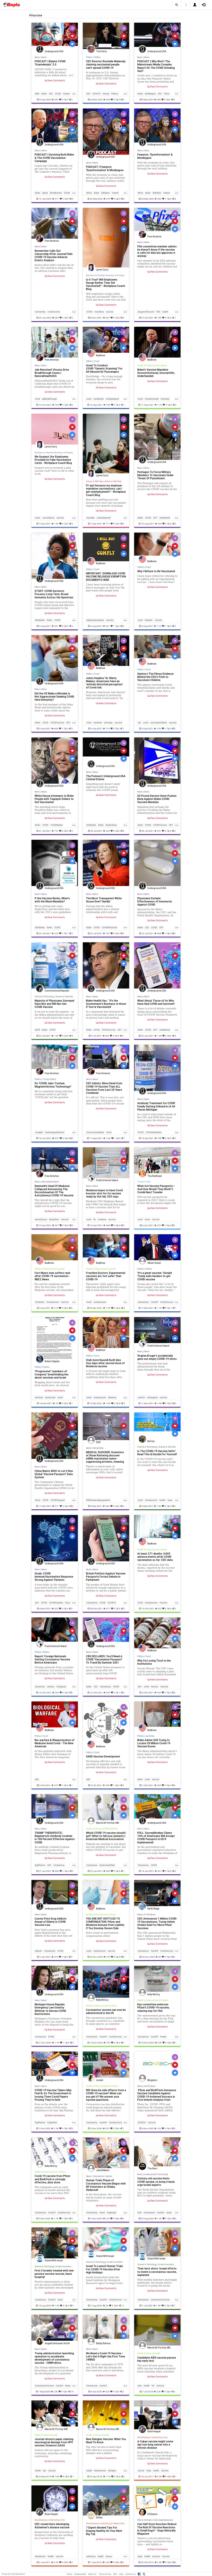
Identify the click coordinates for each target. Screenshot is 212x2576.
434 (158, 523)
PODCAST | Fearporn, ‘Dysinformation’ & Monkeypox (105, 168)
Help (121, 2574)
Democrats (50, 1397)
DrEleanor (152, 2514)
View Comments (55, 80)
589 (158, 198)
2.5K (158, 2476)
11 (121, 2305)
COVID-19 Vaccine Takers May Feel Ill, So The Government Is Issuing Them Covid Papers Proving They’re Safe (53, 2094)
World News (150, 2086)
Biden (44, 93)
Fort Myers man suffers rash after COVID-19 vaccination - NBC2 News (52, 1276)
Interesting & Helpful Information (116, 2523)
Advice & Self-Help (94, 481)
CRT (155, 518)
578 (55, 933)
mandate (90, 518)
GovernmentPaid (107, 1865)
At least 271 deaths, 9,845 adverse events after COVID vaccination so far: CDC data (155, 1556)
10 (71, 2391)
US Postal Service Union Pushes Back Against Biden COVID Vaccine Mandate (157, 799)
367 (55, 1225)
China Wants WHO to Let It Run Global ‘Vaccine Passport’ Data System (54, 1474)
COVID (58, 93)
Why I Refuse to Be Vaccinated (156, 571)
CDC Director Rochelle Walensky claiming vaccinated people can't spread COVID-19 (106, 64)
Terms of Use (105, 2574)
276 (157, 1225)
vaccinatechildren (158, 722)
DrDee (99, 2517)
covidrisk (97, 722)
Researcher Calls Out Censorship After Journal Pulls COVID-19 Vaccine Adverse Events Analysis (54, 255)
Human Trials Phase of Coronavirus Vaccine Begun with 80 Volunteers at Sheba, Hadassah (106, 2185)
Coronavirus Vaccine (102, 2176)
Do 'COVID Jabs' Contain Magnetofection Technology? (53, 1085)
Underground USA (54, 51)
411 (55, 198)
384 (55, 317)
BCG (140, 2212)
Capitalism (52, 2122)
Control (115, 193)
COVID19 (96, 93)
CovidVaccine (166, 1302)
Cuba (148, 2470)
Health (163, 2036)
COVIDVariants (56, 1602)
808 (55, 1871)
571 (55, 1506)
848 (106, 1871)
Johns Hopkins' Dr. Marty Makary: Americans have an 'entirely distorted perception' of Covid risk (104, 682)
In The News (149, 1914)
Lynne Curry (102, 269)
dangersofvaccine (146, 312)
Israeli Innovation (63, 2266)
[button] (177, 5)
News (37, 57)
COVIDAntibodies (153, 1132)
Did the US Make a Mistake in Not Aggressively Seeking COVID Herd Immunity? (54, 696)
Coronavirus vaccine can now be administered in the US (106, 2011)
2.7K (54, 2562)
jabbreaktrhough (49, 399)
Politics (89, 57)
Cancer (141, 2470)
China (166, 93)
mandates (99, 312)
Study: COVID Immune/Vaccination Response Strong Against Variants (54, 1576)
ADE (37, 1779)
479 (54, 1785)
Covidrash (39, 1302)
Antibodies (40, 620)
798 (158, 317)
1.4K (158, 1403)
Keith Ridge (153, 1908)
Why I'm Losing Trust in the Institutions (154, 1662)
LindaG (99, 2080)
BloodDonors (56, 193)
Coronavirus (143, 1302)
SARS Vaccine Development (103, 1756)
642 (106, 1692)
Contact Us (130, 2574)
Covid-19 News (110, 2005)
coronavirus (91, 1865)
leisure (109, 2556)
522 (55, 1608)
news (169, 1500)
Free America (52, 240)
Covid (96, 361)
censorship (40, 312)
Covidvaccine (52, 1302)
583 (157, 99)
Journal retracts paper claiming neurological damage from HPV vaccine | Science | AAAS (54, 2442)
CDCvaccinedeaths (95, 1132)
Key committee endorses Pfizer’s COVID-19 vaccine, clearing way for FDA (153, 2007)
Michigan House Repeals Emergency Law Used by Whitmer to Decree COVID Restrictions (50, 2009)
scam (37, 518)
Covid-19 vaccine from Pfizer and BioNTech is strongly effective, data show (52, 2179)
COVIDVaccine (57, 722)
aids (140, 2385)
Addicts (38, 1951)
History (106, 93)
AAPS (37, 1030)
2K (158, 1956)
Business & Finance (95, 275)
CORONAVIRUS (110, 1828)
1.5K (106, 1307)
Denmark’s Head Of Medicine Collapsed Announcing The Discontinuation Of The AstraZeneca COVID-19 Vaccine (54, 1190)
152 (157, 2128)
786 (106, 404)
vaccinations (48, 518)
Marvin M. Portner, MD (107, 1822)
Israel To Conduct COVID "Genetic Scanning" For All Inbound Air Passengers (104, 368)
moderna (102, 1219)
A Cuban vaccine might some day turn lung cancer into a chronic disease (155, 2444)
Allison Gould (154, 1262)
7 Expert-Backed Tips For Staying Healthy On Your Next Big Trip (104, 2530)
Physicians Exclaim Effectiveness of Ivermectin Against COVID (154, 901)
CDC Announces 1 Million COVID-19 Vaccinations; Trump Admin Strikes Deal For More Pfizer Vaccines (157, 1923)
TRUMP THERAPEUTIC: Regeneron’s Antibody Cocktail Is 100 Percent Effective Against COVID (55, 1837)
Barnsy (151, 1441)
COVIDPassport (58, 1500)
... (73, 93)
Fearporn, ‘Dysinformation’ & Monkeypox (155, 156)
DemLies (39, 1397)
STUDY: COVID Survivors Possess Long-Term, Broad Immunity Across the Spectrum (54, 594)
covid (37, 399)
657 (55, 1138)
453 (55, 99)
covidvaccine (54, 312)
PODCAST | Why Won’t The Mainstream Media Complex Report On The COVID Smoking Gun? (156, 66)
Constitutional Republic (57, 990)
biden (140, 1779)
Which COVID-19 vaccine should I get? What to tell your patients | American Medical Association (106, 1836)
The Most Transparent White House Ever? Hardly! (104, 900)
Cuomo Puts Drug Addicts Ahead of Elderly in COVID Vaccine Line (51, 1921)
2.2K (158, 2042)
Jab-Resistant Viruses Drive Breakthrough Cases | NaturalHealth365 (52, 373)
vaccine (109, 312)
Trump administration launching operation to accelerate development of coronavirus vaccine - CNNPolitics (54, 2358)
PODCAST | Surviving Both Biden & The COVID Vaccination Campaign (54, 157)
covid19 (141, 1397)
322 (158, 1608)
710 (55, 830)
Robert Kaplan (52, 1361)
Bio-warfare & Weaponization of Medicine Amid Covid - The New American (54, 1743)
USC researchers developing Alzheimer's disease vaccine (52, 2525)
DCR (98, 1442)
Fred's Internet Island (107, 1180)
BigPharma (40, 1865)
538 (106, 99)
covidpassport (112, 399)
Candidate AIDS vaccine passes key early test (156, 2359)
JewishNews (102, 2170)
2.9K (158, 2562)
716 (106, 728)
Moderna (112, 1397)
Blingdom (152, 2080)
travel (147, 1219)
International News (50, 1181)
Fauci (67, 1602)
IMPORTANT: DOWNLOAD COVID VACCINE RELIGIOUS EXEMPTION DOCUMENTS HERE (106, 576)
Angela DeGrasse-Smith (57, 2343)
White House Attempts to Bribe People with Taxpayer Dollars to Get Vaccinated (54, 799)
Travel (140, 1181)
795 (106, 933)
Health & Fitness (145, 365)
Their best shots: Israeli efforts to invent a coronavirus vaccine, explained (157, 2271)
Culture (66, 93)
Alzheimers (40, 2556)
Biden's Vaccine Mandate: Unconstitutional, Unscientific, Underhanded (156, 373)
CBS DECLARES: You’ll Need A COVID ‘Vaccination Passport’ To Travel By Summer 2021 (104, 1659)
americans (40, 1686)
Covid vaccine (160, 365)
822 (106, 1035)
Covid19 (154, 1302)
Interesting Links (160, 2437)
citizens (50, 1686)
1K (55, 1403)
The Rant (152, 2168)
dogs (140, 2556)
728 (55, 404)
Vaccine (65, 1219)
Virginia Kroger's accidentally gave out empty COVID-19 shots (157, 1357)
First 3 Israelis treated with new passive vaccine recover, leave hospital (54, 2273)
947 (106, 317)
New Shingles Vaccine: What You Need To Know (106, 2440)
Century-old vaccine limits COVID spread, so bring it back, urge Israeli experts (156, 2181)
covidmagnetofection (54, 1132)
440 (106, 1506)
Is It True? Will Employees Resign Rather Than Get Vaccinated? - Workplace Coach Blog (105, 284)
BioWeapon (150, 93)
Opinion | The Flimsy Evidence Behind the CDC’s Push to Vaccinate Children (155, 677)
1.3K (54, 523)
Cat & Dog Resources (163, 2520)
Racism (154, 1686)
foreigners (61, 1686)
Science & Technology (44, 996)
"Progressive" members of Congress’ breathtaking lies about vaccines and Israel (52, 1374)
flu (94, 1219)
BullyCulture (111, 825)
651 (158, 1871)
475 (106, 2128)
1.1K (158, 404)
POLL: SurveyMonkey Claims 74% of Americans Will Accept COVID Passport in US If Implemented (156, 1837)
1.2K (157, 728)
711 (106, 523)
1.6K (106, 1138)
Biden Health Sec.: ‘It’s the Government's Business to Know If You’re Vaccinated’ (106, 1004)
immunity (108, 722)
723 (107, 1956)
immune (156, 2556)
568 (106, 1785)
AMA (37, 93)
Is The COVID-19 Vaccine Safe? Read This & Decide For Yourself (157, 1452)
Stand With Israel (54, 2260)
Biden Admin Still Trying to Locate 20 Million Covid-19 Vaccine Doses (153, 1743)
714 (54, 1307)
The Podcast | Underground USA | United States (105, 777)
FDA (158, 312)
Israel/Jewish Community (156, 2174)
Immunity (165, 399)
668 (54, 728)
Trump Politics (49, 1079)
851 (55, 625)
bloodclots (54, 1219)
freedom (149, 620)
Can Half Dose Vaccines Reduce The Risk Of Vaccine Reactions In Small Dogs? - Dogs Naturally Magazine (157, 2528)
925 (106, 2391)
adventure (91, 2556)
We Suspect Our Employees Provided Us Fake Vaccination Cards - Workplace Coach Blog (53, 460)
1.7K (55, 2042)
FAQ (115, 2574)
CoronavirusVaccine (160, 2299)
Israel (60, 1397)
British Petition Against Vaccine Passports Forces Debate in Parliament (105, 1576)
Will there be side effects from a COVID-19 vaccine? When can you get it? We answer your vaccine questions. (106, 2094)
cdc (139, 722)
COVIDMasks (57, 825)
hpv (44, 2470)
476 (106, 198)
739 (107, 2042)
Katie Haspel (153, 2431)
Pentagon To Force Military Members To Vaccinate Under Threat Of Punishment (155, 475)
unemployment (104, 518)
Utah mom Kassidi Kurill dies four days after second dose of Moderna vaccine (105, 1363)
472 (54, 1956)
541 (106, 625)
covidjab (39, 1132)
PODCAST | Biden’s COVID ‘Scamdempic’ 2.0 (50, 63)
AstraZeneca (41, 1219)
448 (106, 1225)
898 (157, 933)
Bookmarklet (80, 2574)
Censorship (98, 1448)
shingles (112, 2470)
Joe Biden (149, 1736)
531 (157, 830)
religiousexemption (95, 620)
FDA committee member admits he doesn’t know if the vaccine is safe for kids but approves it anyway (157, 251)
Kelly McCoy (102, 1999)
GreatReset (164, 518)
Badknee (100, 355)
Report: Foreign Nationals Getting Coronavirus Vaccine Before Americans (52, 1659)
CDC (51, 93)
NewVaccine (100, 2470)
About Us (92, 2574)
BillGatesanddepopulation (98, 1500)
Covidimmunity (152, 399)
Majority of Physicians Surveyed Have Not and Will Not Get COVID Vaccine (54, 1004)
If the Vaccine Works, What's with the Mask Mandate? (52, 900)
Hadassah (111, 2212)
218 (106, 2218)
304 (157, 1785)
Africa (89, 193)
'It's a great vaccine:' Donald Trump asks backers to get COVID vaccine (154, 1276)
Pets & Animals (144, 2520)
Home (69, 2574)
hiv (153, 2385)
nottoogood (152, 1397)
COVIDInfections (109, 927)
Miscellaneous (144, 2437)
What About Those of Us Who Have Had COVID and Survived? (156, 1002)
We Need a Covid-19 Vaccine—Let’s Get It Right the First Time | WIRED (105, 2356)
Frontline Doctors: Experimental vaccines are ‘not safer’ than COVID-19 (105, 1276)
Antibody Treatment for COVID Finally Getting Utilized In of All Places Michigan (156, 1106)
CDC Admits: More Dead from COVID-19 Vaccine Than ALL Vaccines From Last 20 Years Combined (104, 1088)
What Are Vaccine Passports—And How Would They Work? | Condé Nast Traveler (156, 1189)
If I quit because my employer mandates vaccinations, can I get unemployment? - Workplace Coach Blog (106, 490)
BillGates (105, 193)
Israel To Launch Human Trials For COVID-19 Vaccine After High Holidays (104, 2269)
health (165, 312)
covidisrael (98, 399)
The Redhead (154, 1175)
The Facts (101, 51)
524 (106, 830)
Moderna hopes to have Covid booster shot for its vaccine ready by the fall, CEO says (104, 1193)
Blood (45, 193)
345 (157, 1692)
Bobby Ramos (103, 2343)
